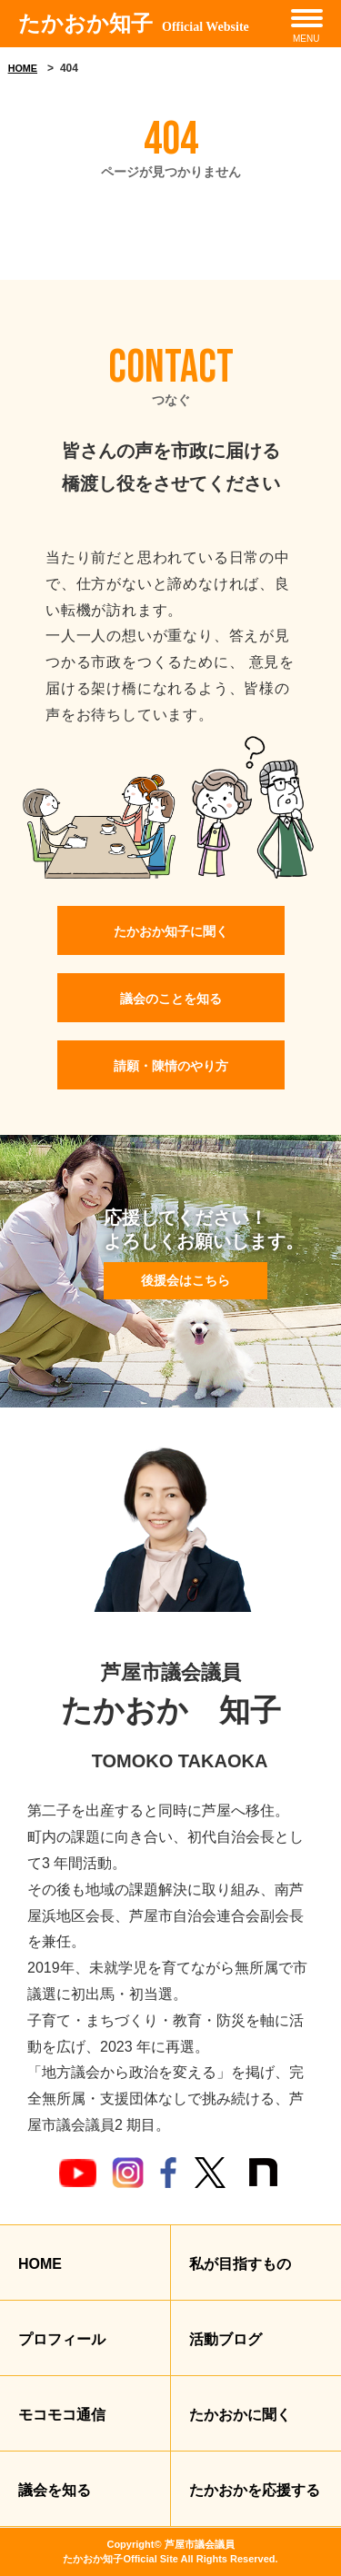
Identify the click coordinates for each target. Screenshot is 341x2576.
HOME (22, 68)
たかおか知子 (133, 23)
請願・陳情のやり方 (171, 1066)
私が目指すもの (240, 2264)
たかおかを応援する (254, 2490)
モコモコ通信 (61, 2414)
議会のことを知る (171, 998)
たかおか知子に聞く (171, 931)
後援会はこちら (185, 1280)
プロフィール (61, 2339)
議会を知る (54, 2490)
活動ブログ (225, 2339)
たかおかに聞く (240, 2414)
